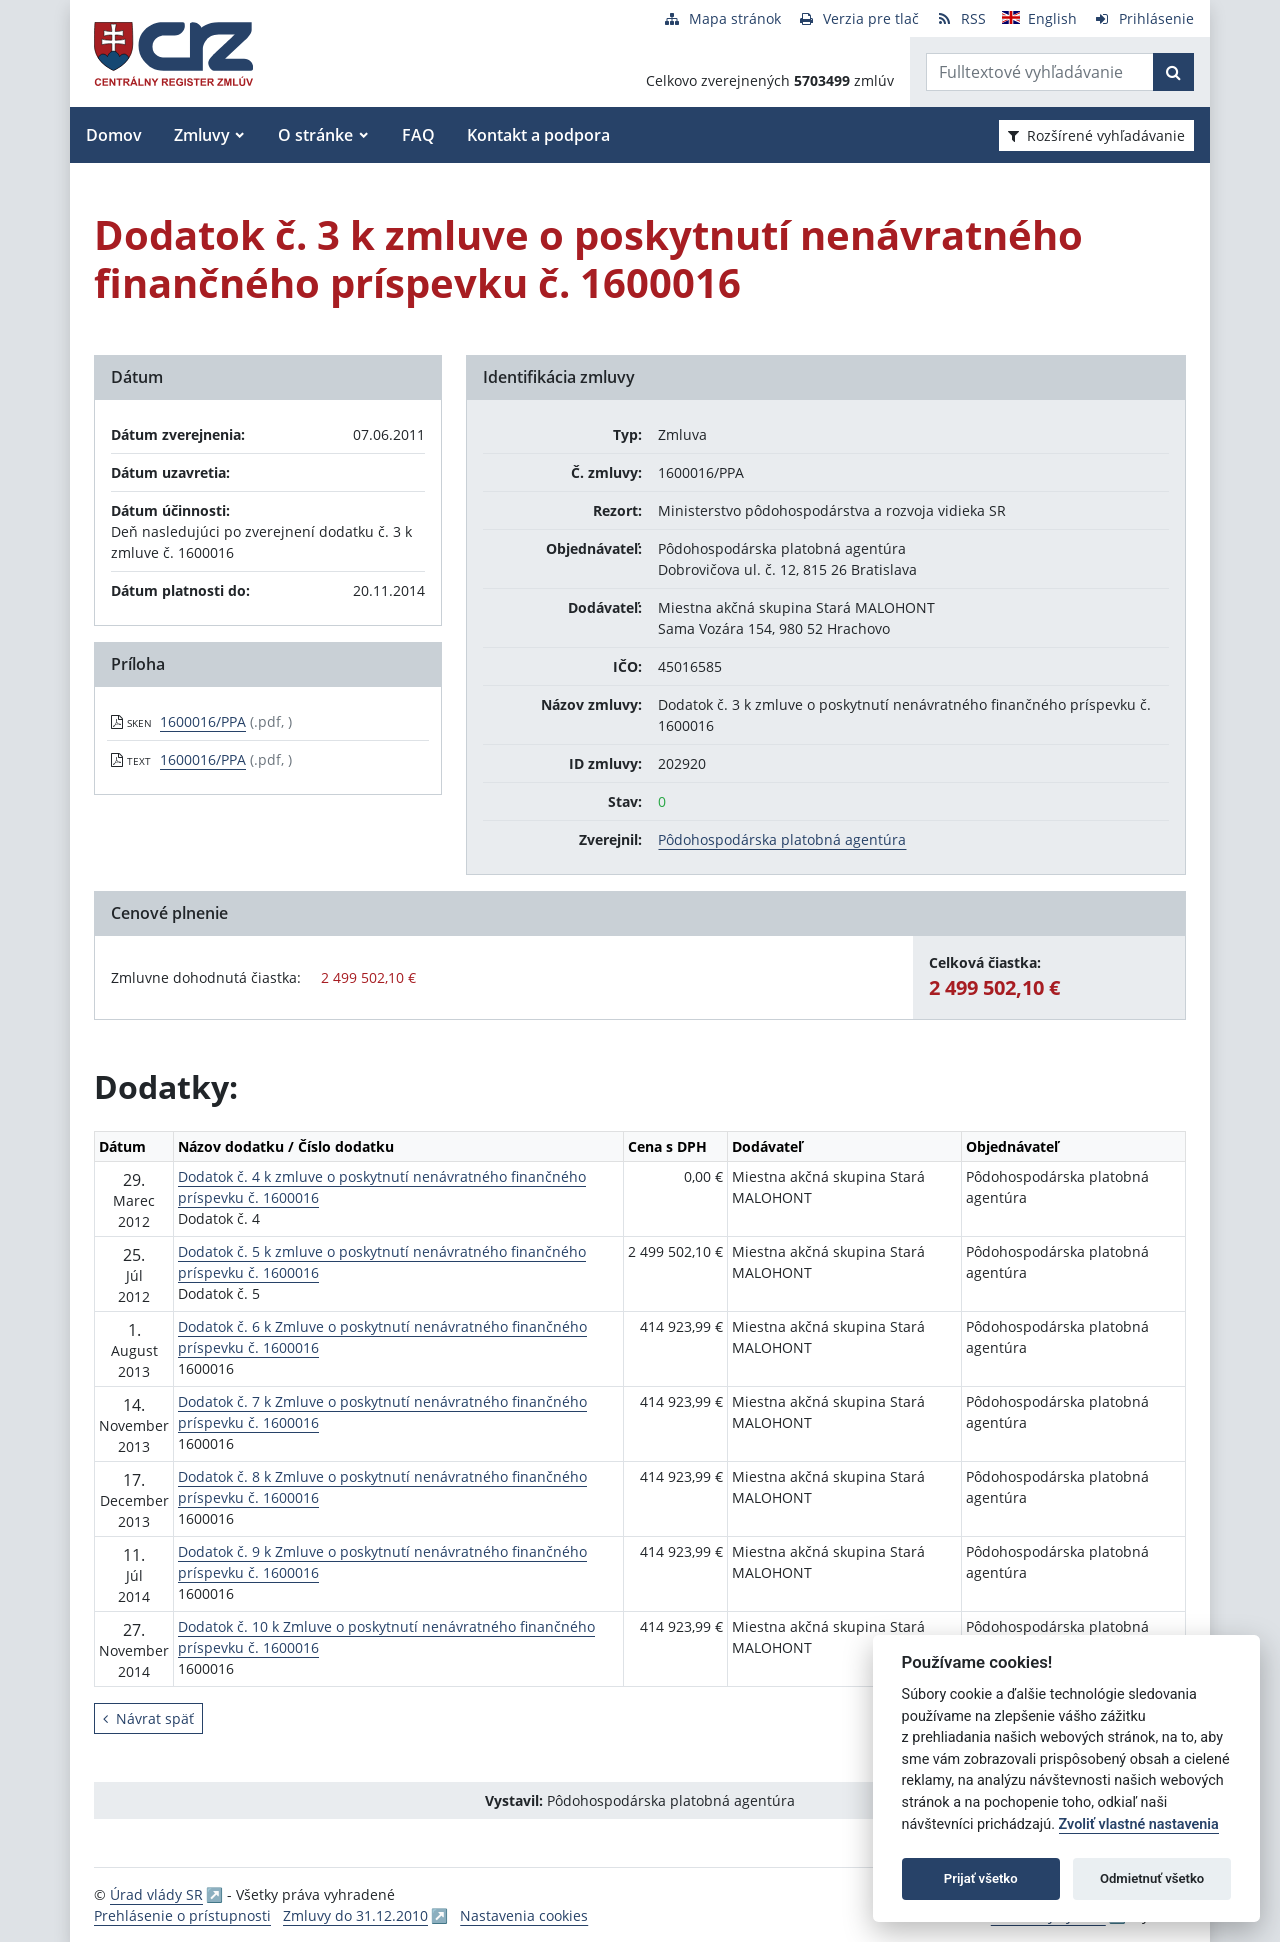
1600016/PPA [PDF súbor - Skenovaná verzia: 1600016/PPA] (203, 721)
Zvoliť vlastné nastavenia (1139, 1824)
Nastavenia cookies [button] (524, 1915)
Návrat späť (148, 1718)
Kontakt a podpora (538, 135)
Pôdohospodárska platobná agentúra (782, 839)
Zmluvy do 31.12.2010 (355, 1915)
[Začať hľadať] (1173, 72)
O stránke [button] (315, 135)
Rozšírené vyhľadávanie (1096, 135)
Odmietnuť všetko (1152, 1878)
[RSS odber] (960, 18)
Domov (114, 135)
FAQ (418, 135)
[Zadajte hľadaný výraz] (1040, 72)
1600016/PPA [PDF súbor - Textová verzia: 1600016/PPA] (203, 759)
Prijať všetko (981, 1878)
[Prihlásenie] (1143, 18)
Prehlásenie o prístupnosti (182, 1915)
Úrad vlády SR (156, 1894)
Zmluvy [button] (202, 135)
